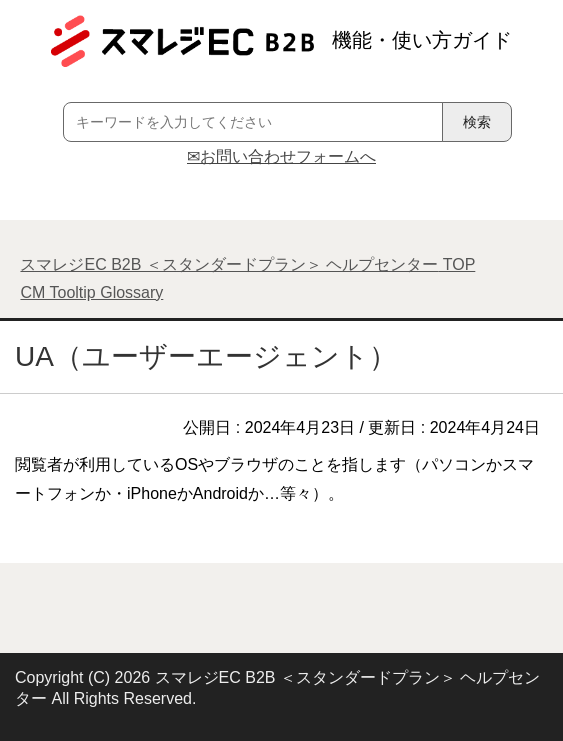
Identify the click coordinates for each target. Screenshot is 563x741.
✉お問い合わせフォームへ (281, 156)
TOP (247, 264)
